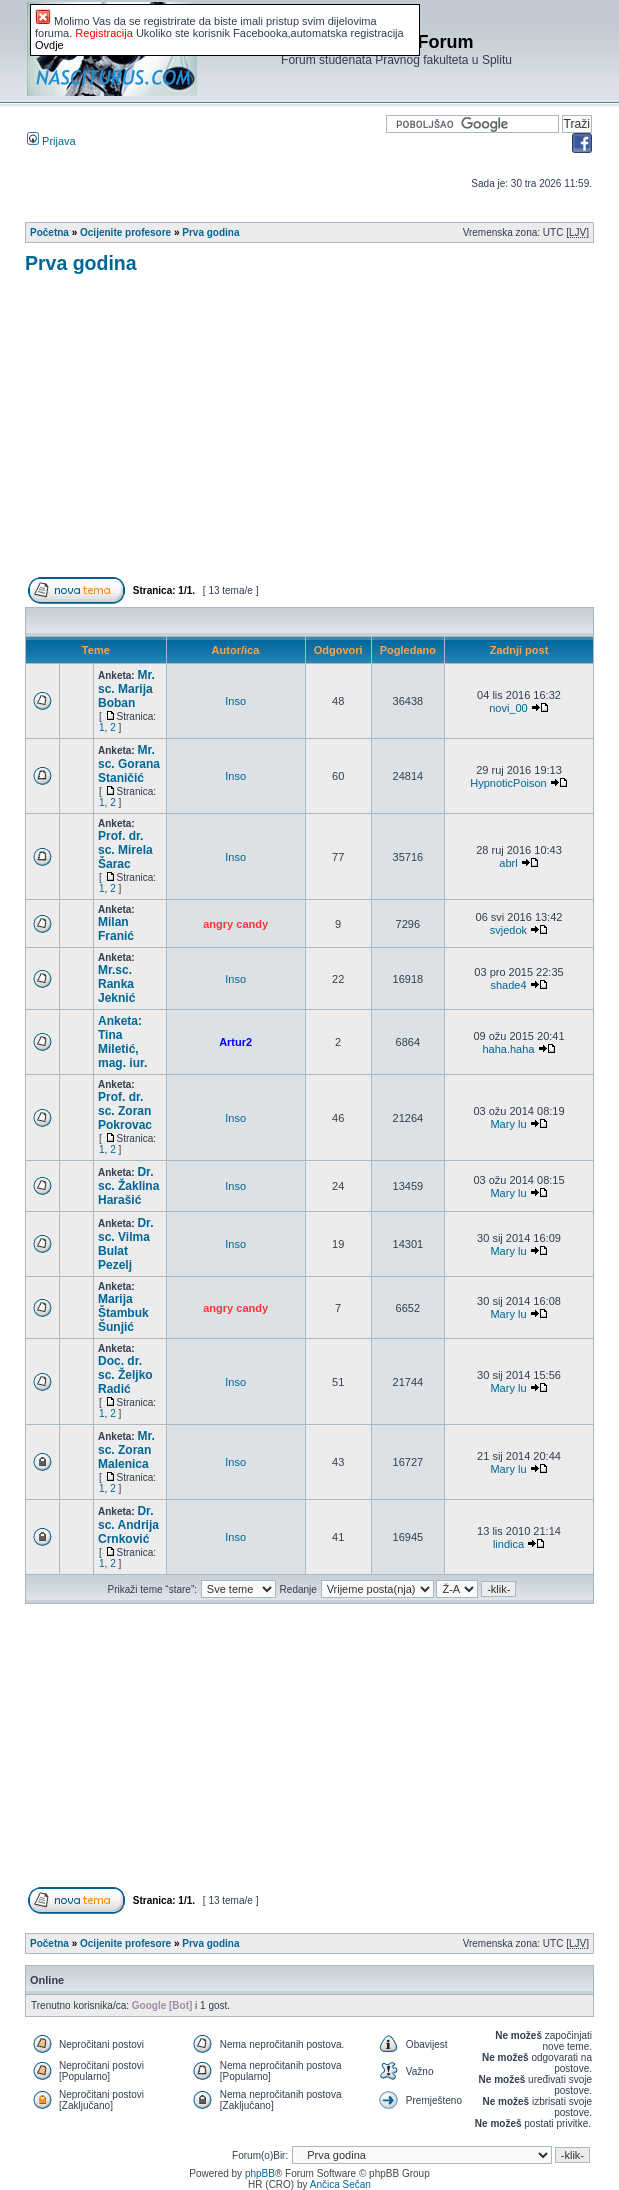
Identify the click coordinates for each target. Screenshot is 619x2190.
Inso (235, 701)
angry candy (235, 924)
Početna (49, 232)
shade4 (508, 985)
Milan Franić (116, 929)
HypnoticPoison (508, 783)
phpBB (260, 2173)
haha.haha (508, 1049)
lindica (508, 1544)
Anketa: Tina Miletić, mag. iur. (122, 1042)
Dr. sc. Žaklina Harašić (128, 1186)
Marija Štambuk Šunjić (123, 1313)
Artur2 (235, 1042)
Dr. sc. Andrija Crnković (128, 1525)
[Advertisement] (322, 434)
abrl (508, 863)
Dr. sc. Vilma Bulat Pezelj (125, 1244)
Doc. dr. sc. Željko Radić (125, 1375)
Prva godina (210, 232)
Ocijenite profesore (125, 232)
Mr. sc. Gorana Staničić (129, 764)
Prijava (51, 141)
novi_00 (508, 708)
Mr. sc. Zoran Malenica (126, 1450)
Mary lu (508, 1124)
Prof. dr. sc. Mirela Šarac (125, 850)
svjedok (508, 930)
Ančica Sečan (340, 2184)
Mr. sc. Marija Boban (126, 689)
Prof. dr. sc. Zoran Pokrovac (125, 1111)
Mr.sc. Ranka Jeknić (116, 984)
